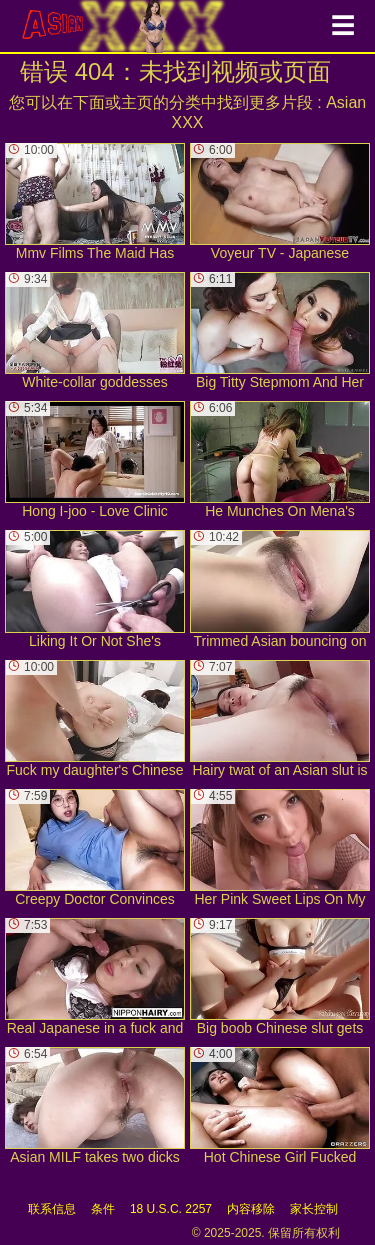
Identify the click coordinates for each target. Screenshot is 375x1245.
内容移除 (251, 1209)
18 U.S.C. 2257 (171, 1209)
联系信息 (52, 1209)
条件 (103, 1209)
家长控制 (314, 1209)
